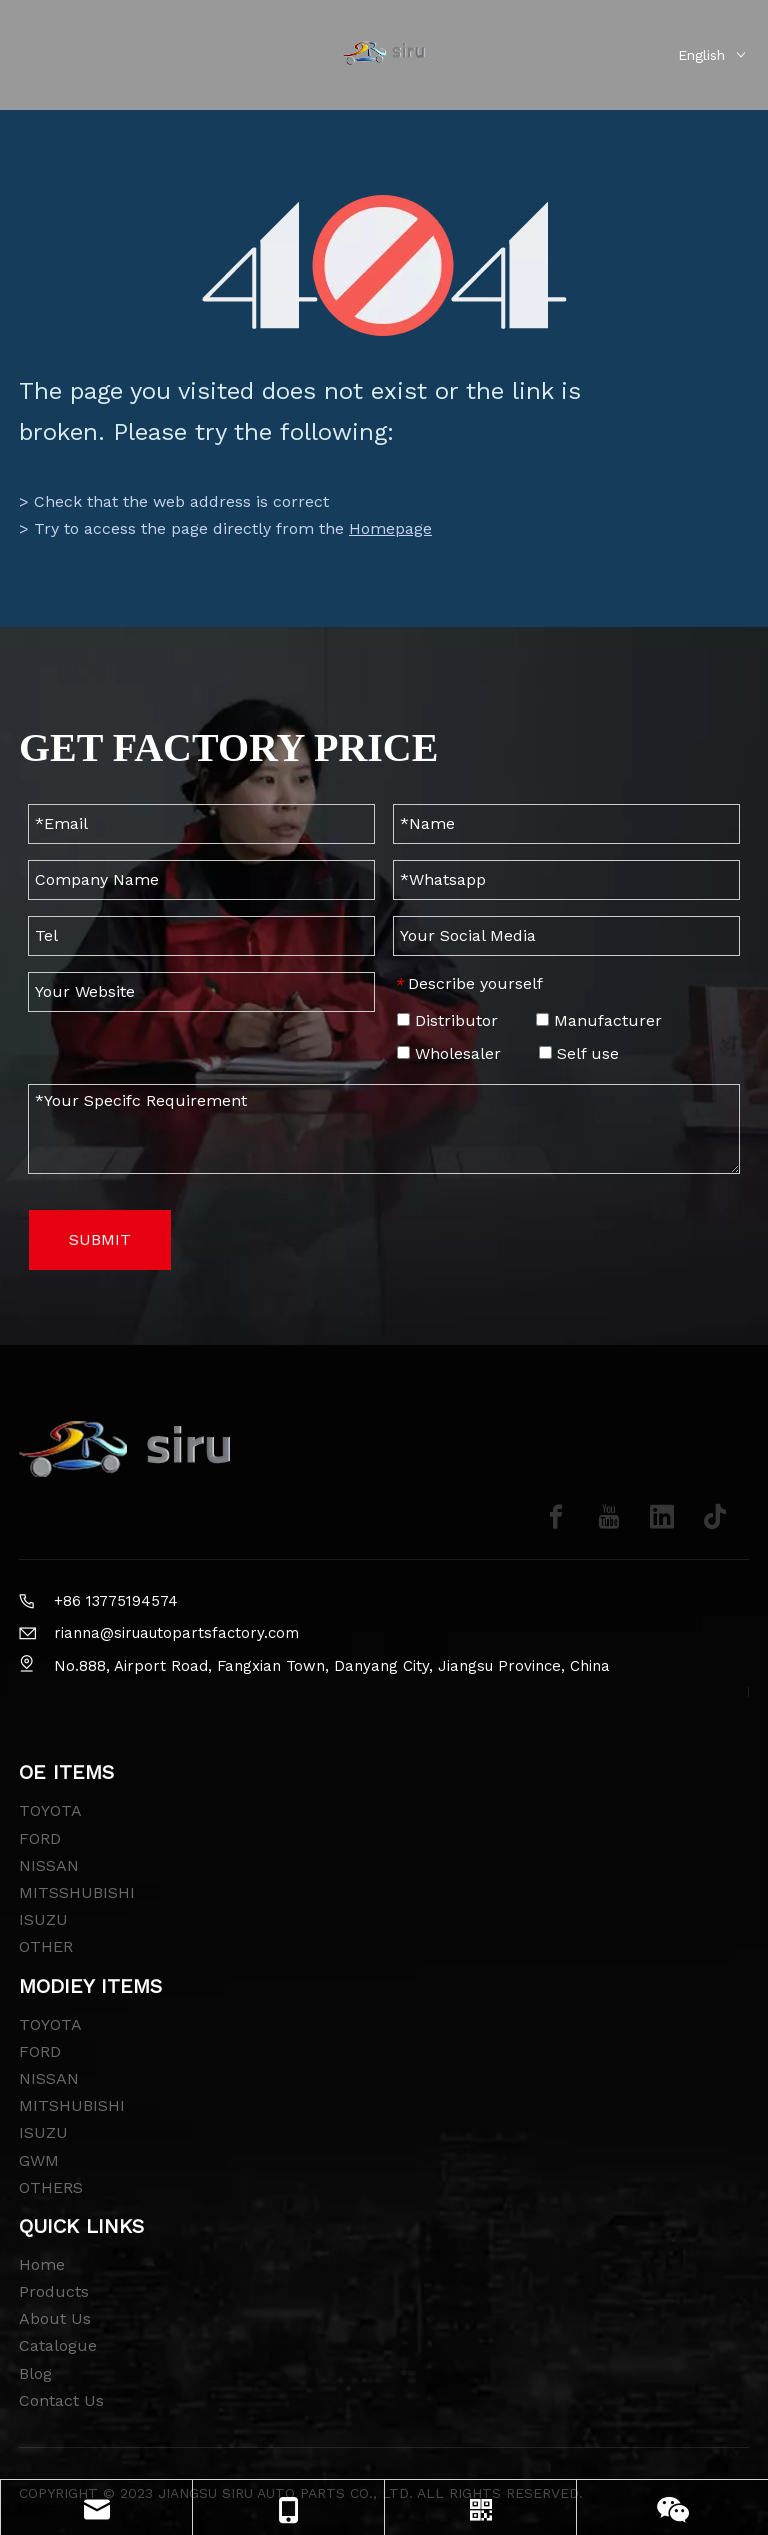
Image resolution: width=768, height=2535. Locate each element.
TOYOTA (50, 1810)
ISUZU (43, 1919)
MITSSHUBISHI (77, 1892)
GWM (39, 2160)
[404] (384, 265)
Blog (35, 2373)
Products (54, 2291)
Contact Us (61, 2400)
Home (42, 2264)
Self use (579, 1053)
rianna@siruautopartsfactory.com (176, 1633)
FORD (40, 1838)
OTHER (46, 1946)
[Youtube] (609, 1517)
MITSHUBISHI (72, 2105)
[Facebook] (556, 1517)
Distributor (447, 1020)
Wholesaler (449, 1053)
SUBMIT (100, 1239)
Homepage (390, 528)
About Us (55, 2318)
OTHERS (51, 2187)
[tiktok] (715, 1517)
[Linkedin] (662, 1517)
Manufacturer (599, 1020)
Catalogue (58, 2345)
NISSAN (49, 1865)
